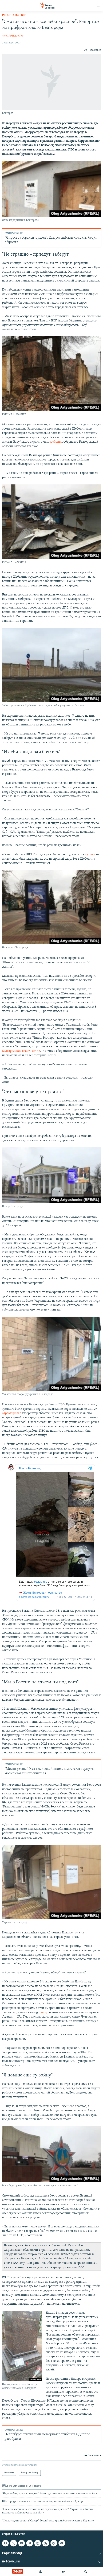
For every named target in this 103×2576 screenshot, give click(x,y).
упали (91, 854)
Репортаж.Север (14, 15)
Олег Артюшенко (12, 35)
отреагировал (11, 1413)
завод (43, 2012)
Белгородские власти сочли (21, 1051)
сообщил (55, 441)
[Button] (92, 50)
